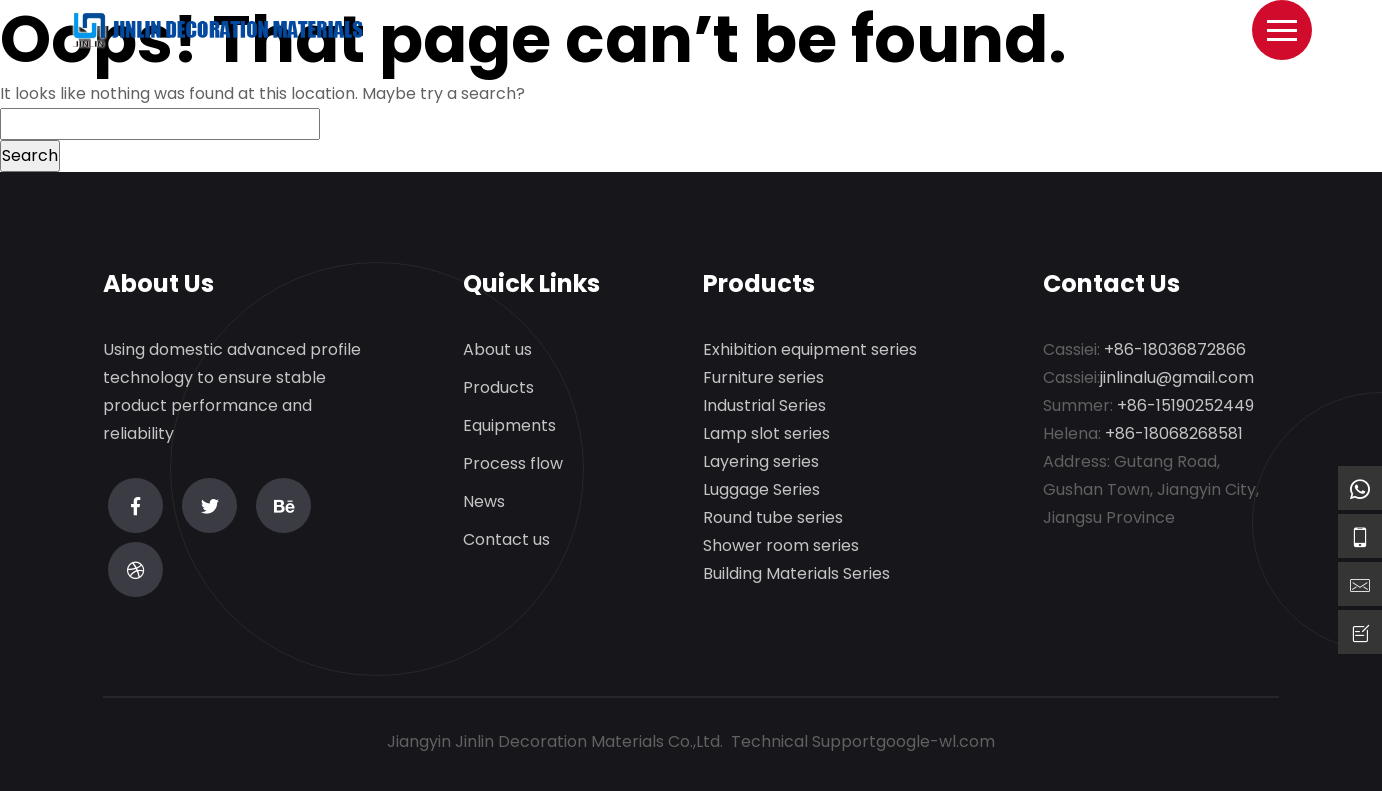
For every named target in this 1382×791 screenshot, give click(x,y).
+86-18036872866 (1175, 350)
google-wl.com (935, 741)
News (484, 502)
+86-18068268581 (1174, 434)
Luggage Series (761, 490)
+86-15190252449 (1185, 406)
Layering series (761, 462)
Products (498, 388)
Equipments (509, 426)
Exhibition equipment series (810, 350)
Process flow (513, 464)
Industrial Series (764, 406)
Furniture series (763, 378)
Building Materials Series (796, 574)
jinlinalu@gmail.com (1177, 378)
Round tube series (773, 518)
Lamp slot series (766, 434)
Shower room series (781, 546)
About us (497, 350)
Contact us (506, 540)
